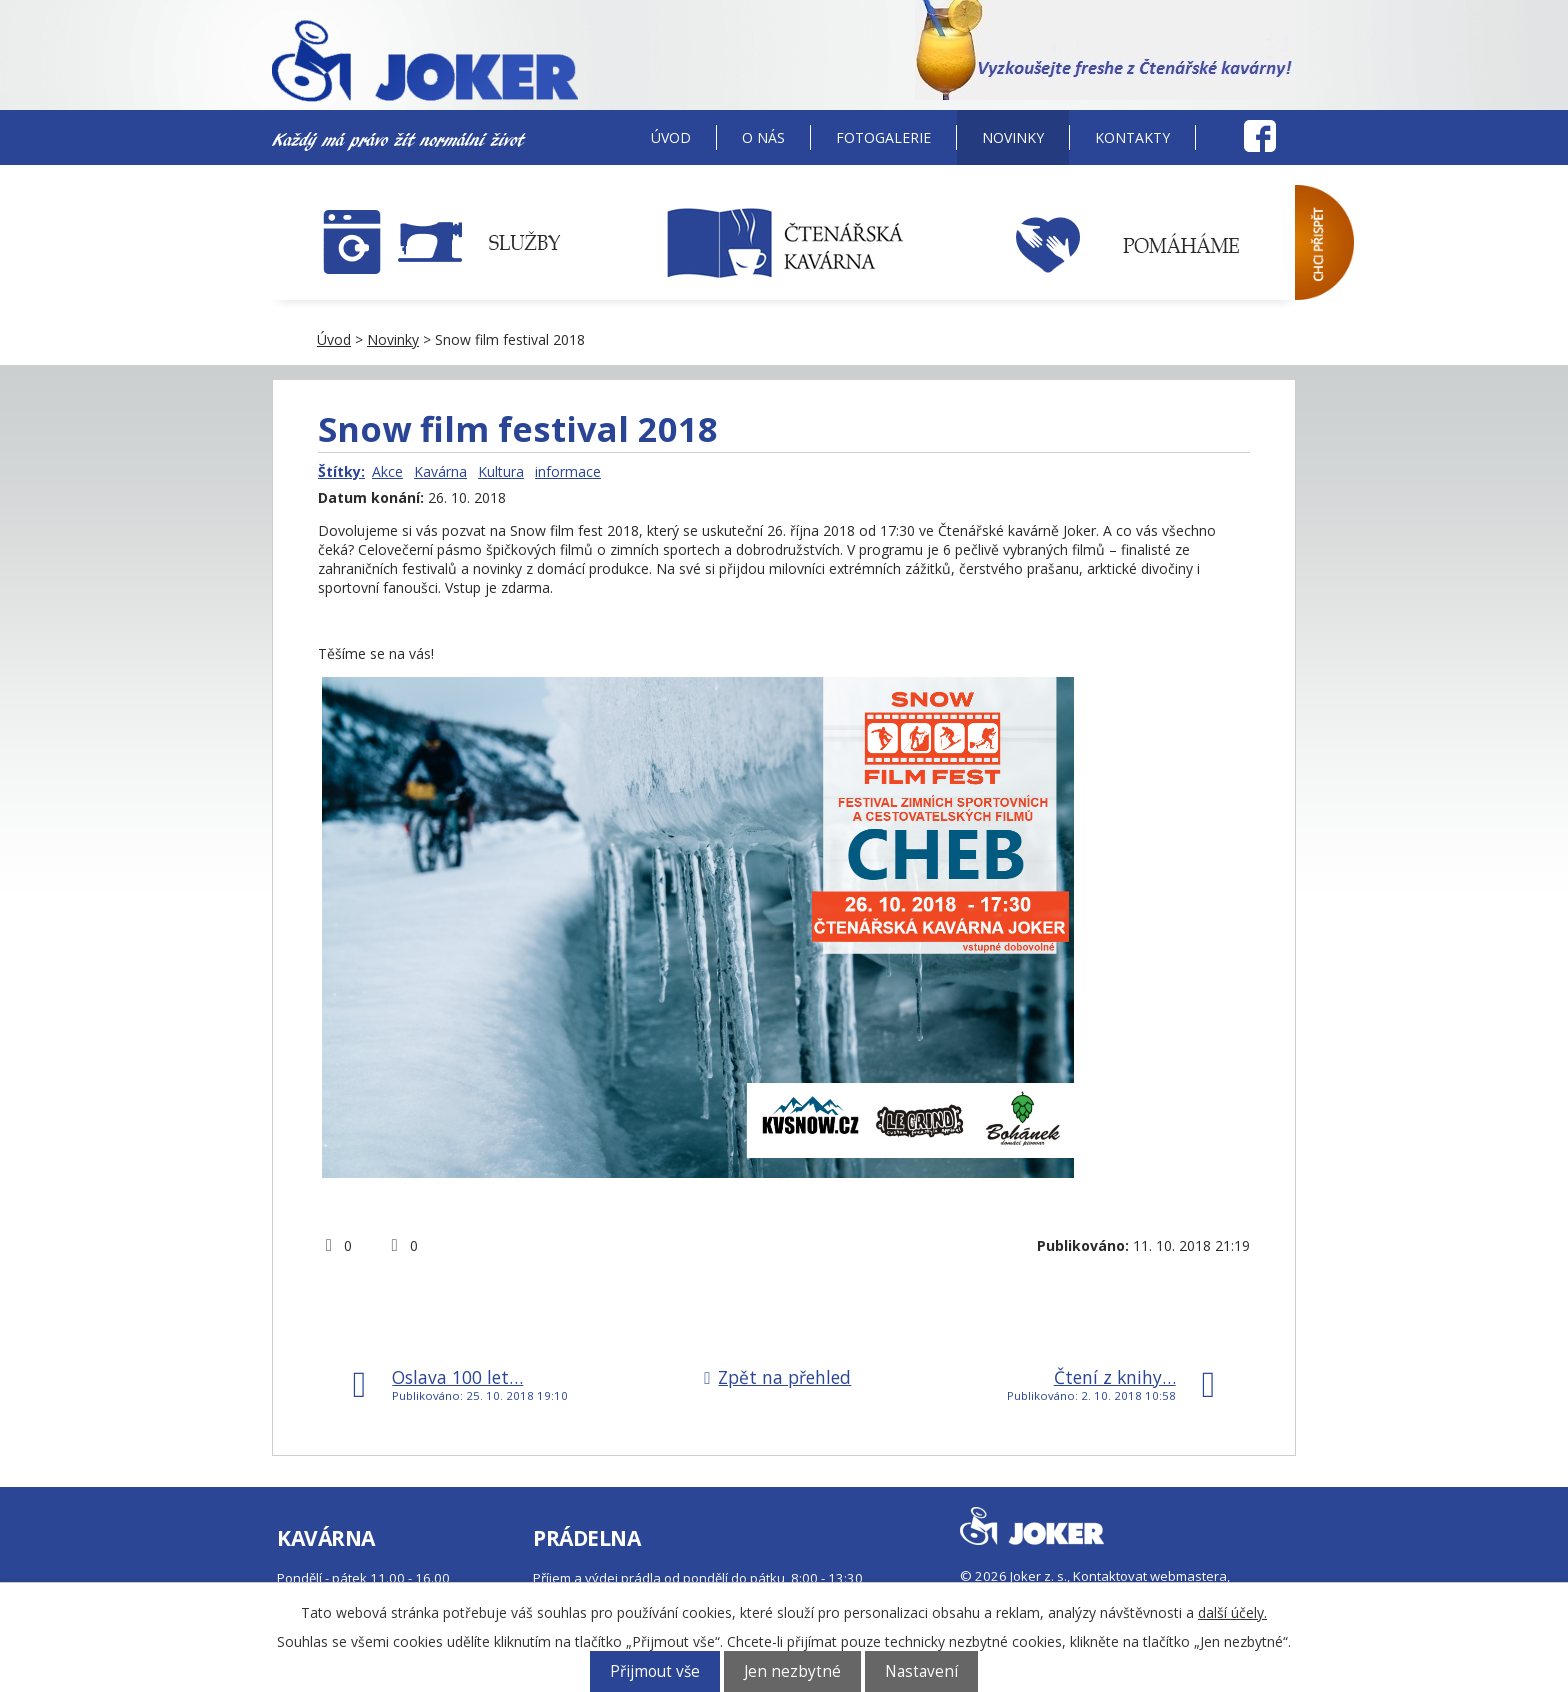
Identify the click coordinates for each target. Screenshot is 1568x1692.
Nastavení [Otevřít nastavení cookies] (921, 1671)
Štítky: (341, 471)
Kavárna (440, 471)
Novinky (1013, 137)
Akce (387, 471)
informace (568, 471)
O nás (763, 137)
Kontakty (1132, 137)
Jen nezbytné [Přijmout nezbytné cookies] (792, 1671)
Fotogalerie (883, 137)
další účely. (1232, 1612)
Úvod (671, 137)
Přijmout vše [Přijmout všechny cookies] (655, 1671)
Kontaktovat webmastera (1150, 1576)
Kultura (501, 471)
